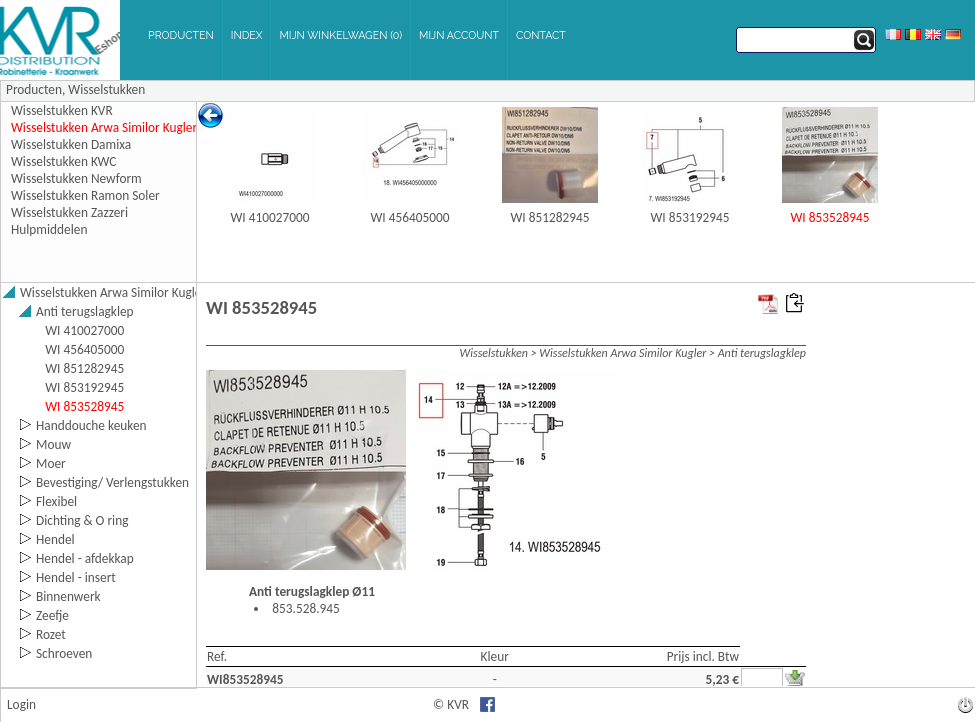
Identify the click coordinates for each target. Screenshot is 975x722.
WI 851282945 (550, 217)
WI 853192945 (690, 217)
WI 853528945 (830, 217)
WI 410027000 (270, 217)
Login (21, 704)
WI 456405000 (410, 217)
